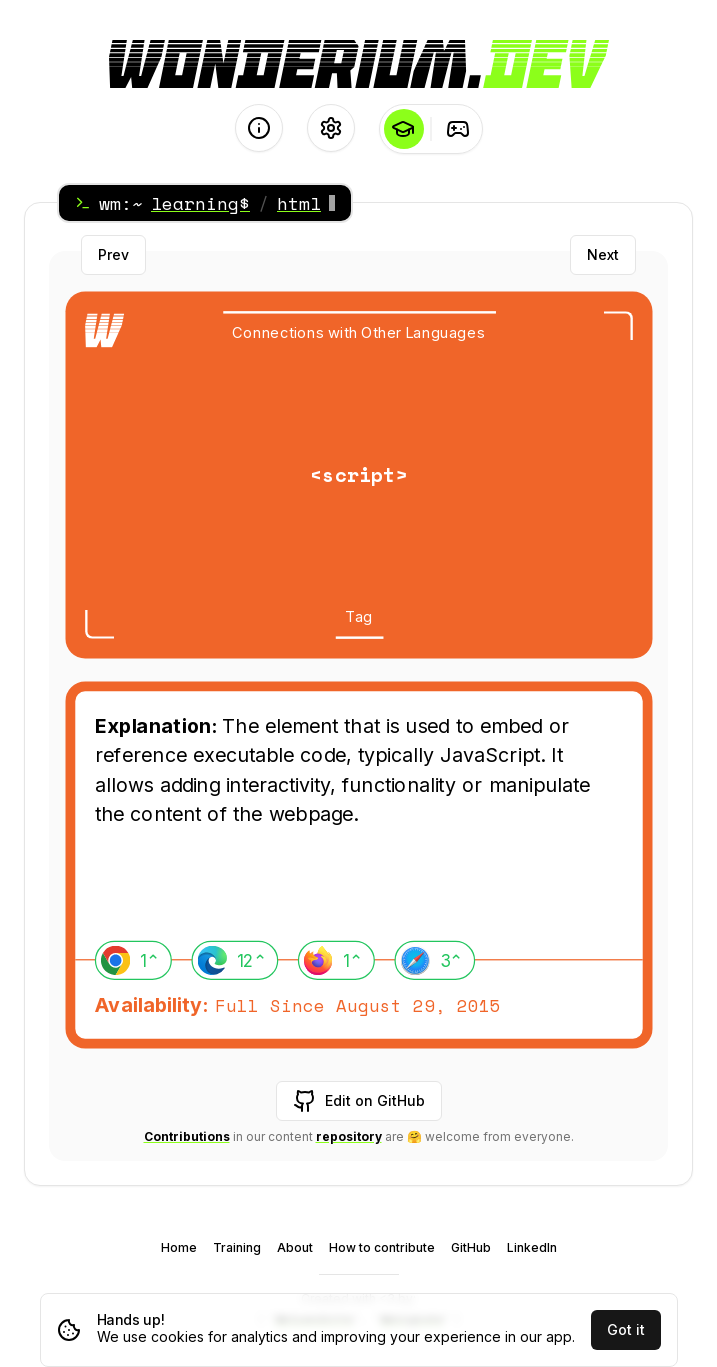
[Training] (458, 129)
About (295, 1247)
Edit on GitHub (359, 1101)
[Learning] (403, 129)
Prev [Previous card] (113, 254)
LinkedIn (532, 1247)
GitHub (471, 1247)
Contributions (187, 1136)
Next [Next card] (603, 254)
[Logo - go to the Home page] (359, 64)
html (299, 203)
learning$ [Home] (200, 203)
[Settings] (331, 128)
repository (349, 1136)
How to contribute (382, 1247)
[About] (259, 128)
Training (237, 1247)
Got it (626, 1329)
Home (179, 1247)
